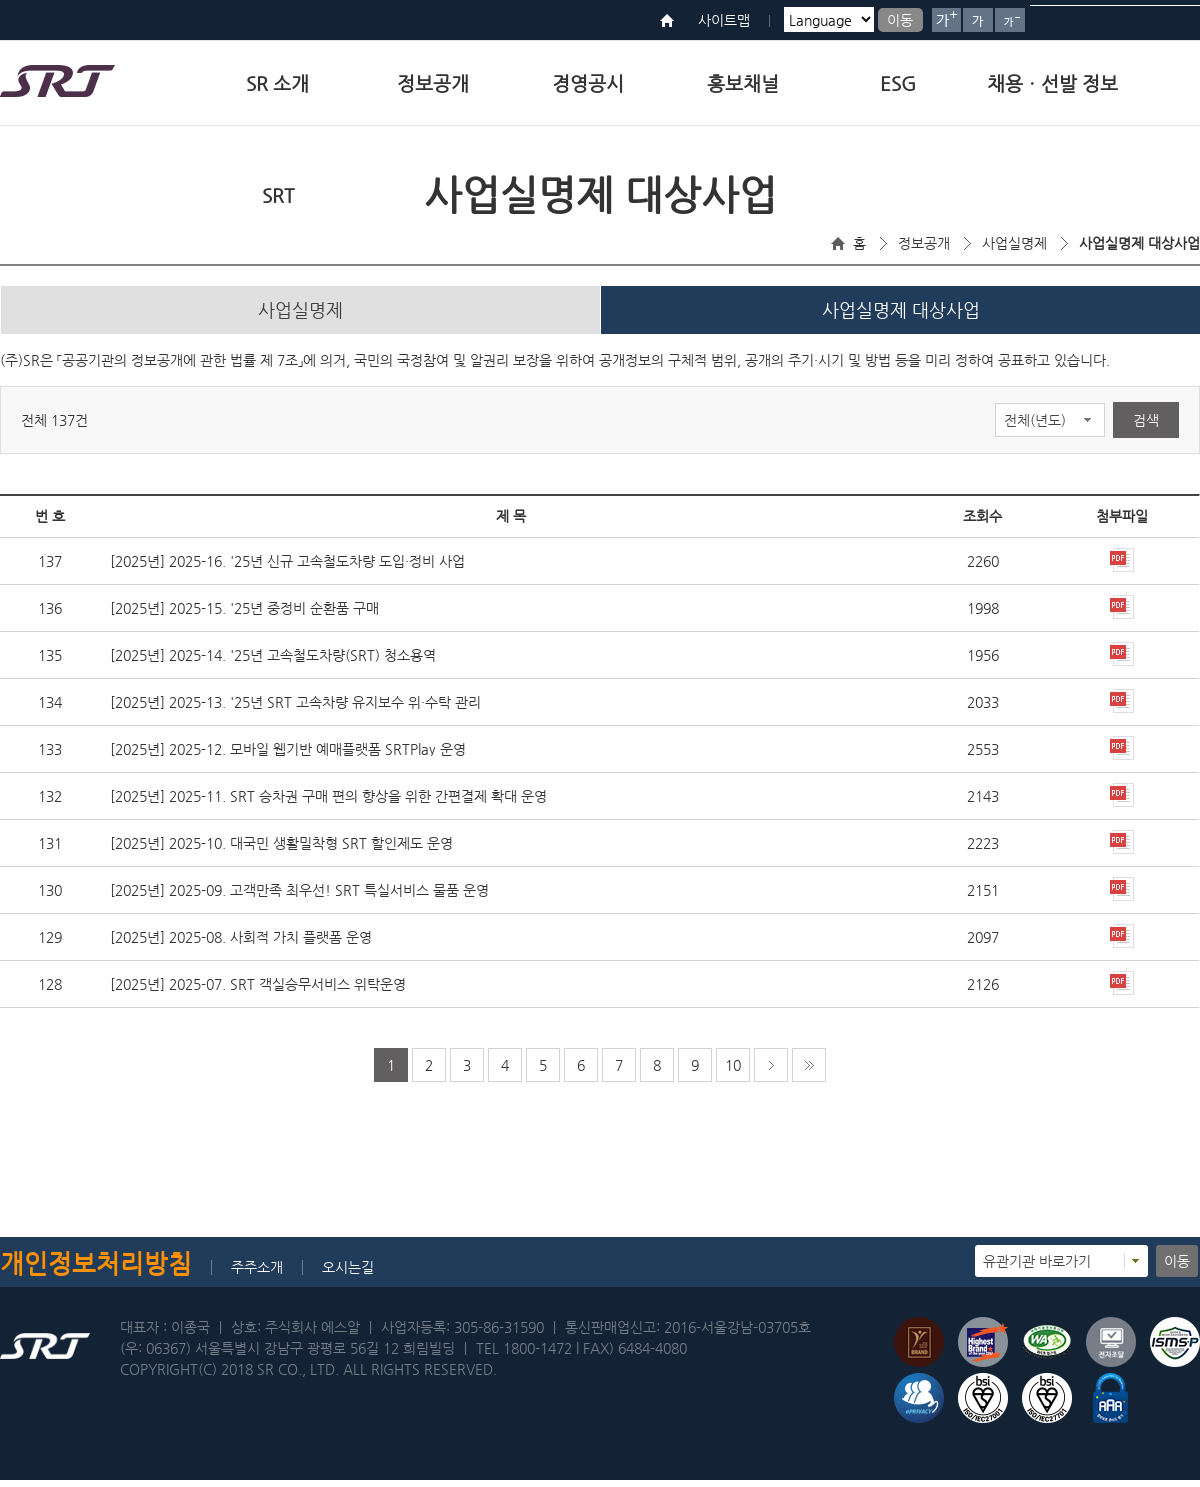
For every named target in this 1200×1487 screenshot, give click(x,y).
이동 (900, 20)
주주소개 (257, 1274)
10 (733, 1072)
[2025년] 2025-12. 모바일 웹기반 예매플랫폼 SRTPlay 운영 (288, 756)
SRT (278, 195)
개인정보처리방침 (96, 1270)
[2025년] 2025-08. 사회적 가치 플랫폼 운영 (241, 944)
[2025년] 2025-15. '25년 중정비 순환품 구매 (244, 615)
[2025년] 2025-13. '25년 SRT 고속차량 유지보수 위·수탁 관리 (295, 709)
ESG (898, 83)
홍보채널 (743, 83)
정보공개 (433, 83)
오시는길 (348, 1274)
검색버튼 (1177, 20)
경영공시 (588, 83)
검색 (1146, 427)
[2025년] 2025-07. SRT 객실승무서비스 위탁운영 (258, 991)
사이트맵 (724, 20)
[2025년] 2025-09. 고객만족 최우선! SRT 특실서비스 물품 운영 (299, 897)
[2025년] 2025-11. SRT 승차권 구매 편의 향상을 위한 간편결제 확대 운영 (328, 803)
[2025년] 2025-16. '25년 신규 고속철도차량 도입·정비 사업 (287, 568)
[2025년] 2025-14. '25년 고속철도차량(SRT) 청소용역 (273, 662)
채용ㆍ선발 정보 (1052, 83)
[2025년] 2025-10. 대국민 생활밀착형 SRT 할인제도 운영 (281, 850)
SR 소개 (277, 83)
